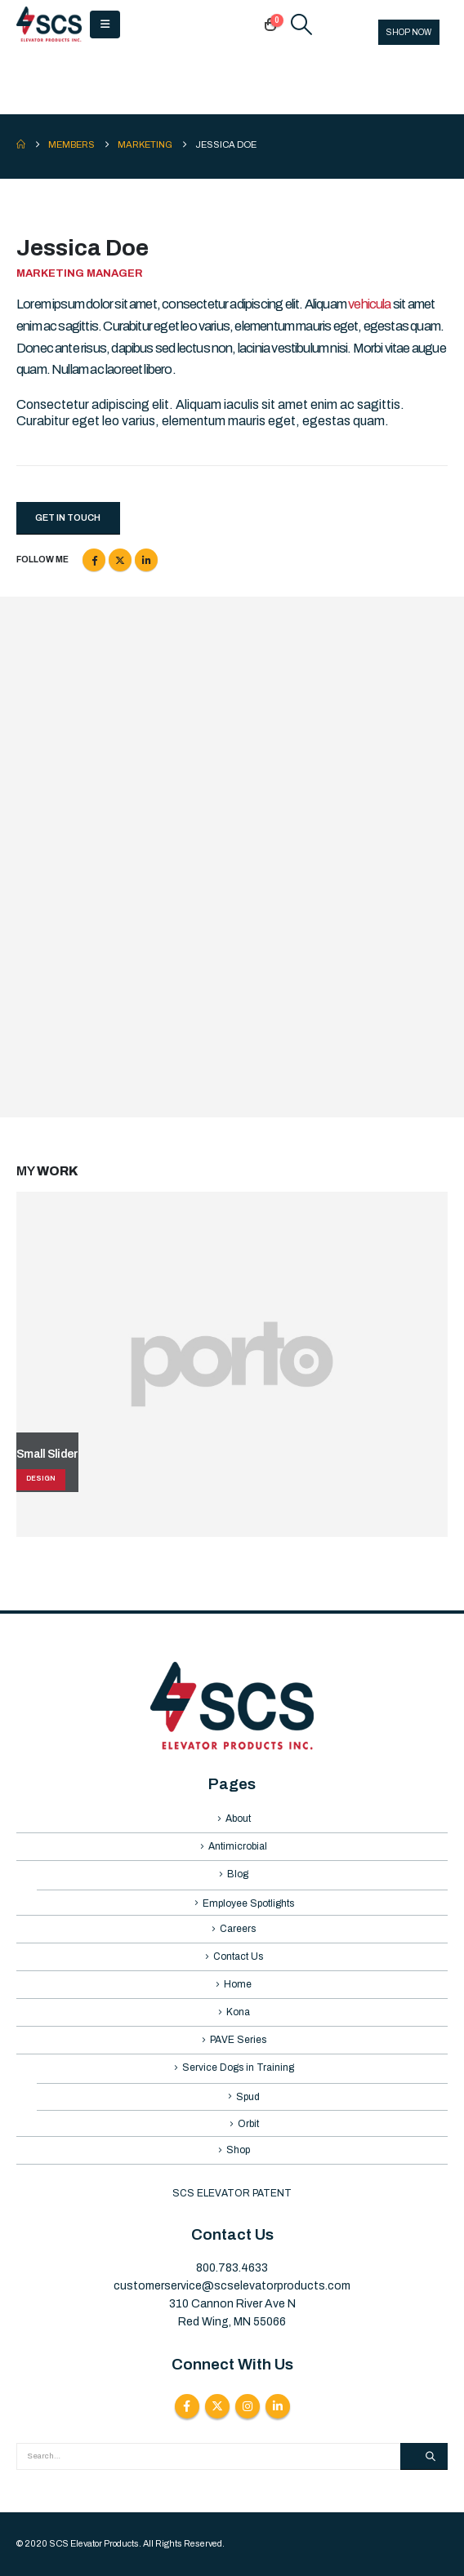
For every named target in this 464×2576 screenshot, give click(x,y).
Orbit (248, 2124)
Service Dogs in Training (238, 2067)
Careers (238, 1928)
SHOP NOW (408, 32)
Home (238, 1984)
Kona (238, 2012)
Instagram (247, 2406)
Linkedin (277, 2406)
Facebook (94, 560)
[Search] (424, 2457)
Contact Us (238, 1956)
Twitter (120, 560)
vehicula (369, 304)
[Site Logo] (49, 24)
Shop (238, 2150)
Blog (237, 1874)
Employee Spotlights (248, 1903)
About (238, 1818)
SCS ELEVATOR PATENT (232, 2193)
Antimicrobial (237, 1846)
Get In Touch (67, 517)
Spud (248, 2097)
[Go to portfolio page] (232, 1364)
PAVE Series (238, 2039)
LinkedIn (146, 560)
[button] (105, 24)
